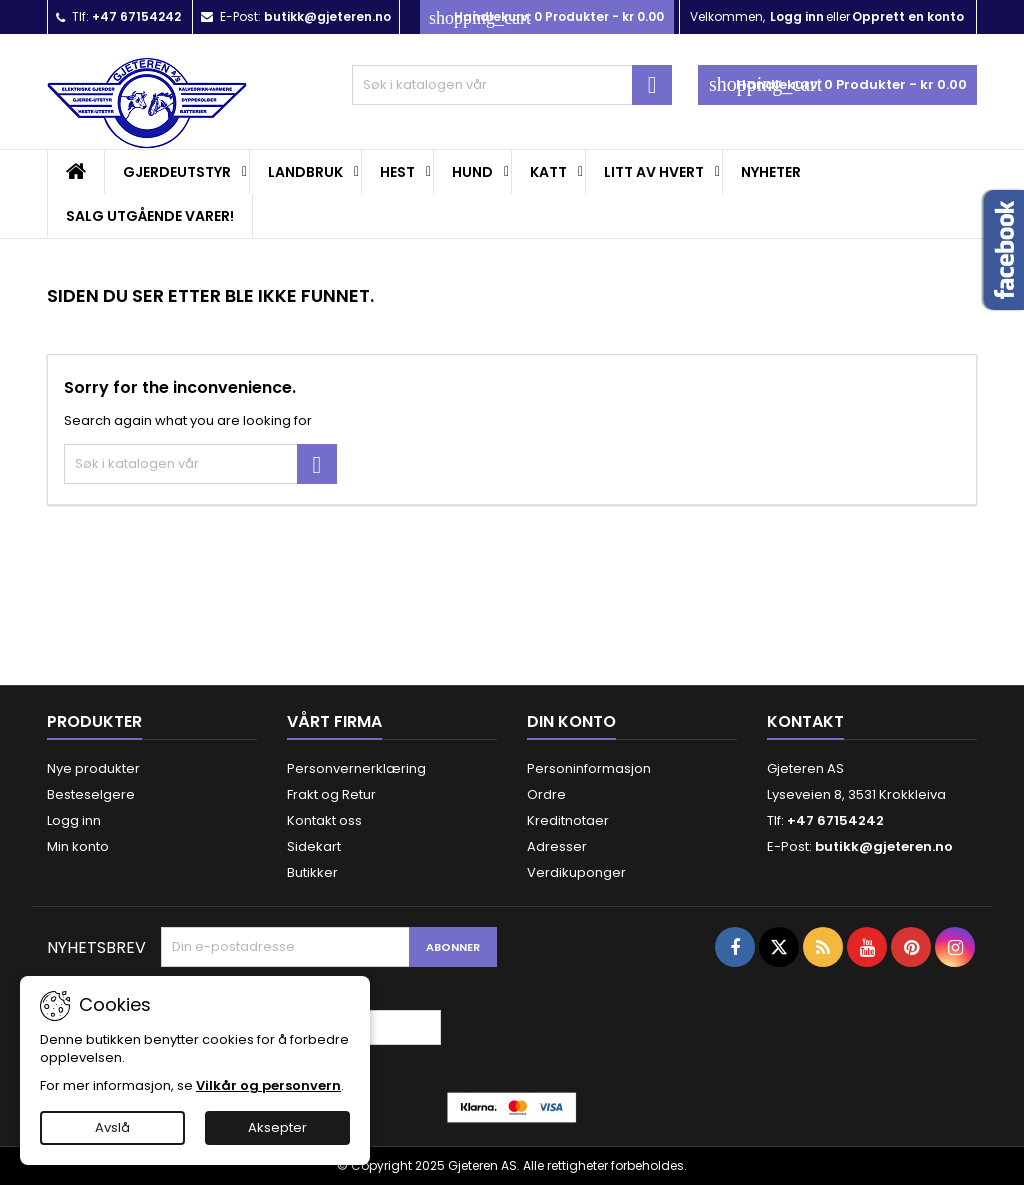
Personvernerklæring (356, 768)
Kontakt (805, 721)
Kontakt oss (324, 820)
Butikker (312, 872)
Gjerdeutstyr (177, 172)
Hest (397, 172)
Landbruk (305, 172)
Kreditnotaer (568, 820)
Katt (548, 172)
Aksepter (277, 1127)
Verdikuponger (576, 872)
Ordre (546, 794)
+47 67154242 (136, 16)
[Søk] (512, 85)
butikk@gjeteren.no (327, 16)
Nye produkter (93, 768)
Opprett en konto (908, 16)
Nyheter (771, 172)
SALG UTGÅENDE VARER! (150, 216)
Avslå (112, 1127)
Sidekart (314, 846)
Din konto (571, 721)
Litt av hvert (654, 172)
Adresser (557, 846)
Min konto (78, 846)
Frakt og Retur (331, 794)
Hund (472, 172)
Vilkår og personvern (268, 1085)
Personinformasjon (589, 768)
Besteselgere (91, 794)
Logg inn (797, 16)
